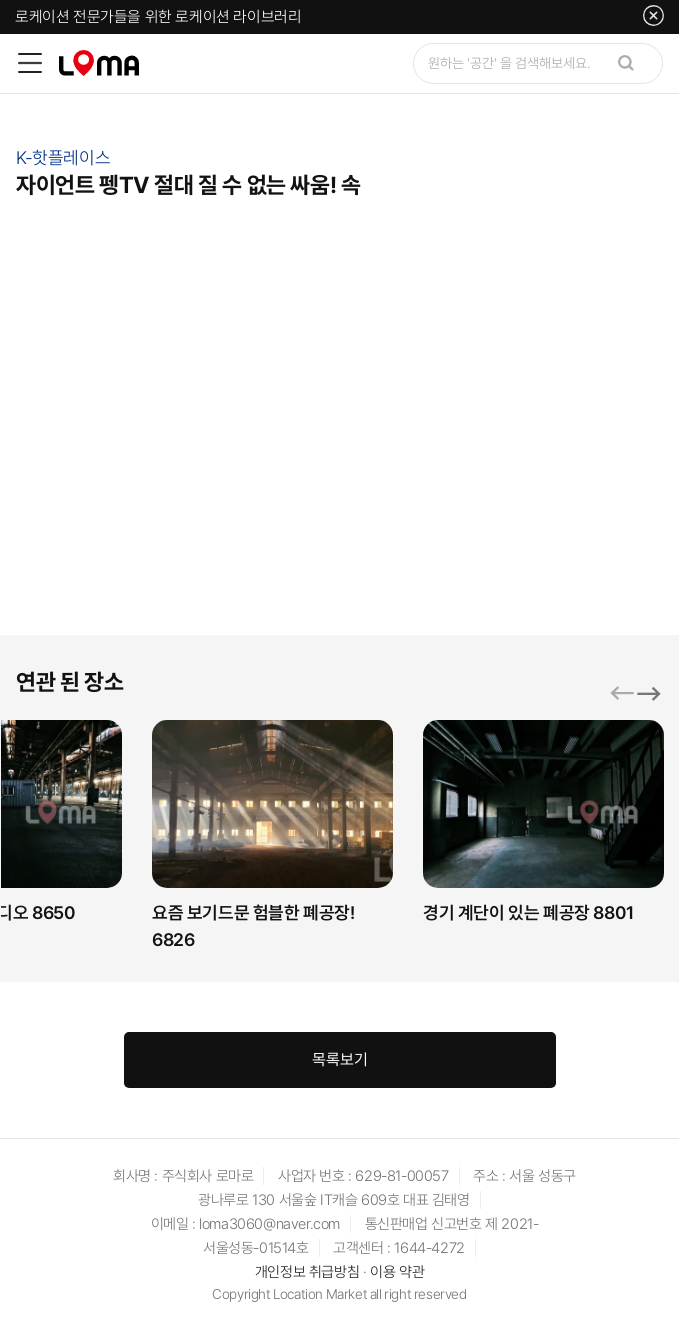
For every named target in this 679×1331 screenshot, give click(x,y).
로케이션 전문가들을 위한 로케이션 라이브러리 (158, 16)
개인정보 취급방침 (307, 1273)
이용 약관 (397, 1273)
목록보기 (340, 1060)
